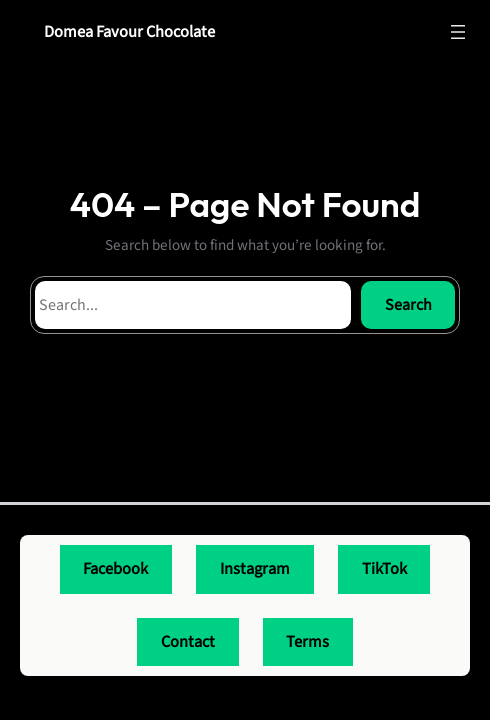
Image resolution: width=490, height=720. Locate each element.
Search (408, 305)
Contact (188, 642)
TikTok (384, 569)
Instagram (255, 569)
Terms (307, 642)
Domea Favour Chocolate (129, 32)
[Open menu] (458, 32)
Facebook (115, 569)
